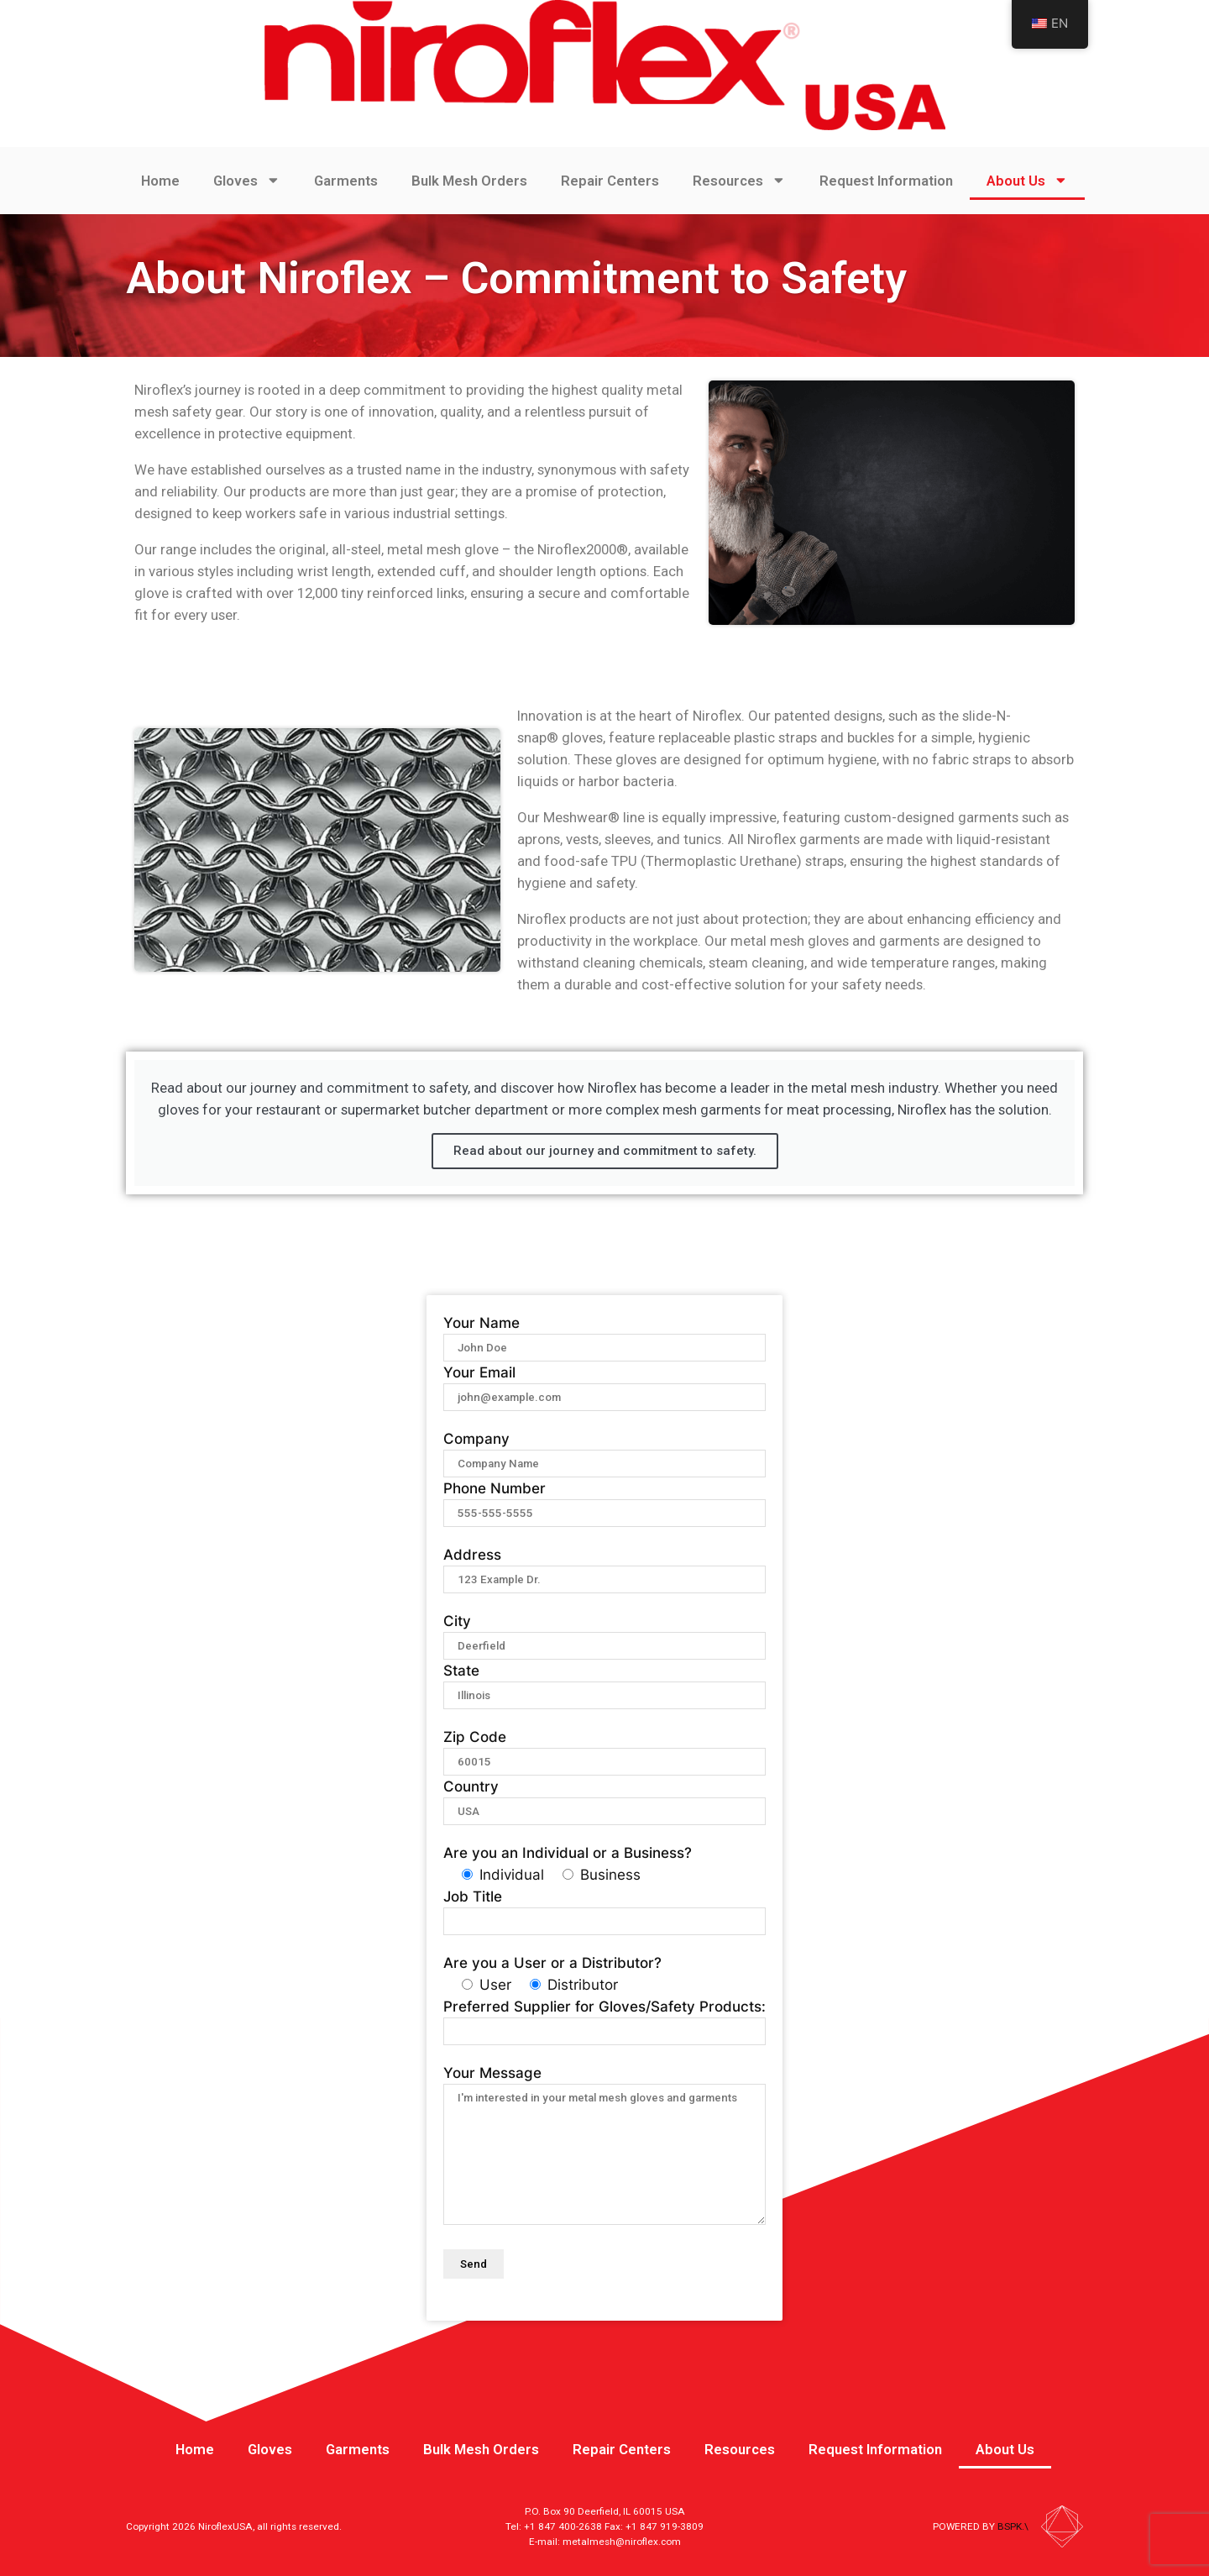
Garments (346, 180)
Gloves (246, 180)
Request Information (886, 180)
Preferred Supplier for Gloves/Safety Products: (604, 2018)
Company (604, 1450)
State (604, 1682)
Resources (739, 180)
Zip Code (604, 1749)
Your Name (604, 1334)
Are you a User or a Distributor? (552, 1962)
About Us (1027, 180)
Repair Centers (610, 180)
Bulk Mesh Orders (469, 180)
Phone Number (604, 1500)
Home (160, 180)
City (604, 1633)
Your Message (604, 2146)
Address (604, 1566)
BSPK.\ (1012, 2526)
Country (604, 1798)
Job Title (604, 1908)
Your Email (604, 1384)
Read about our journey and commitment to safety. (604, 1150)
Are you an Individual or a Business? (567, 1852)
